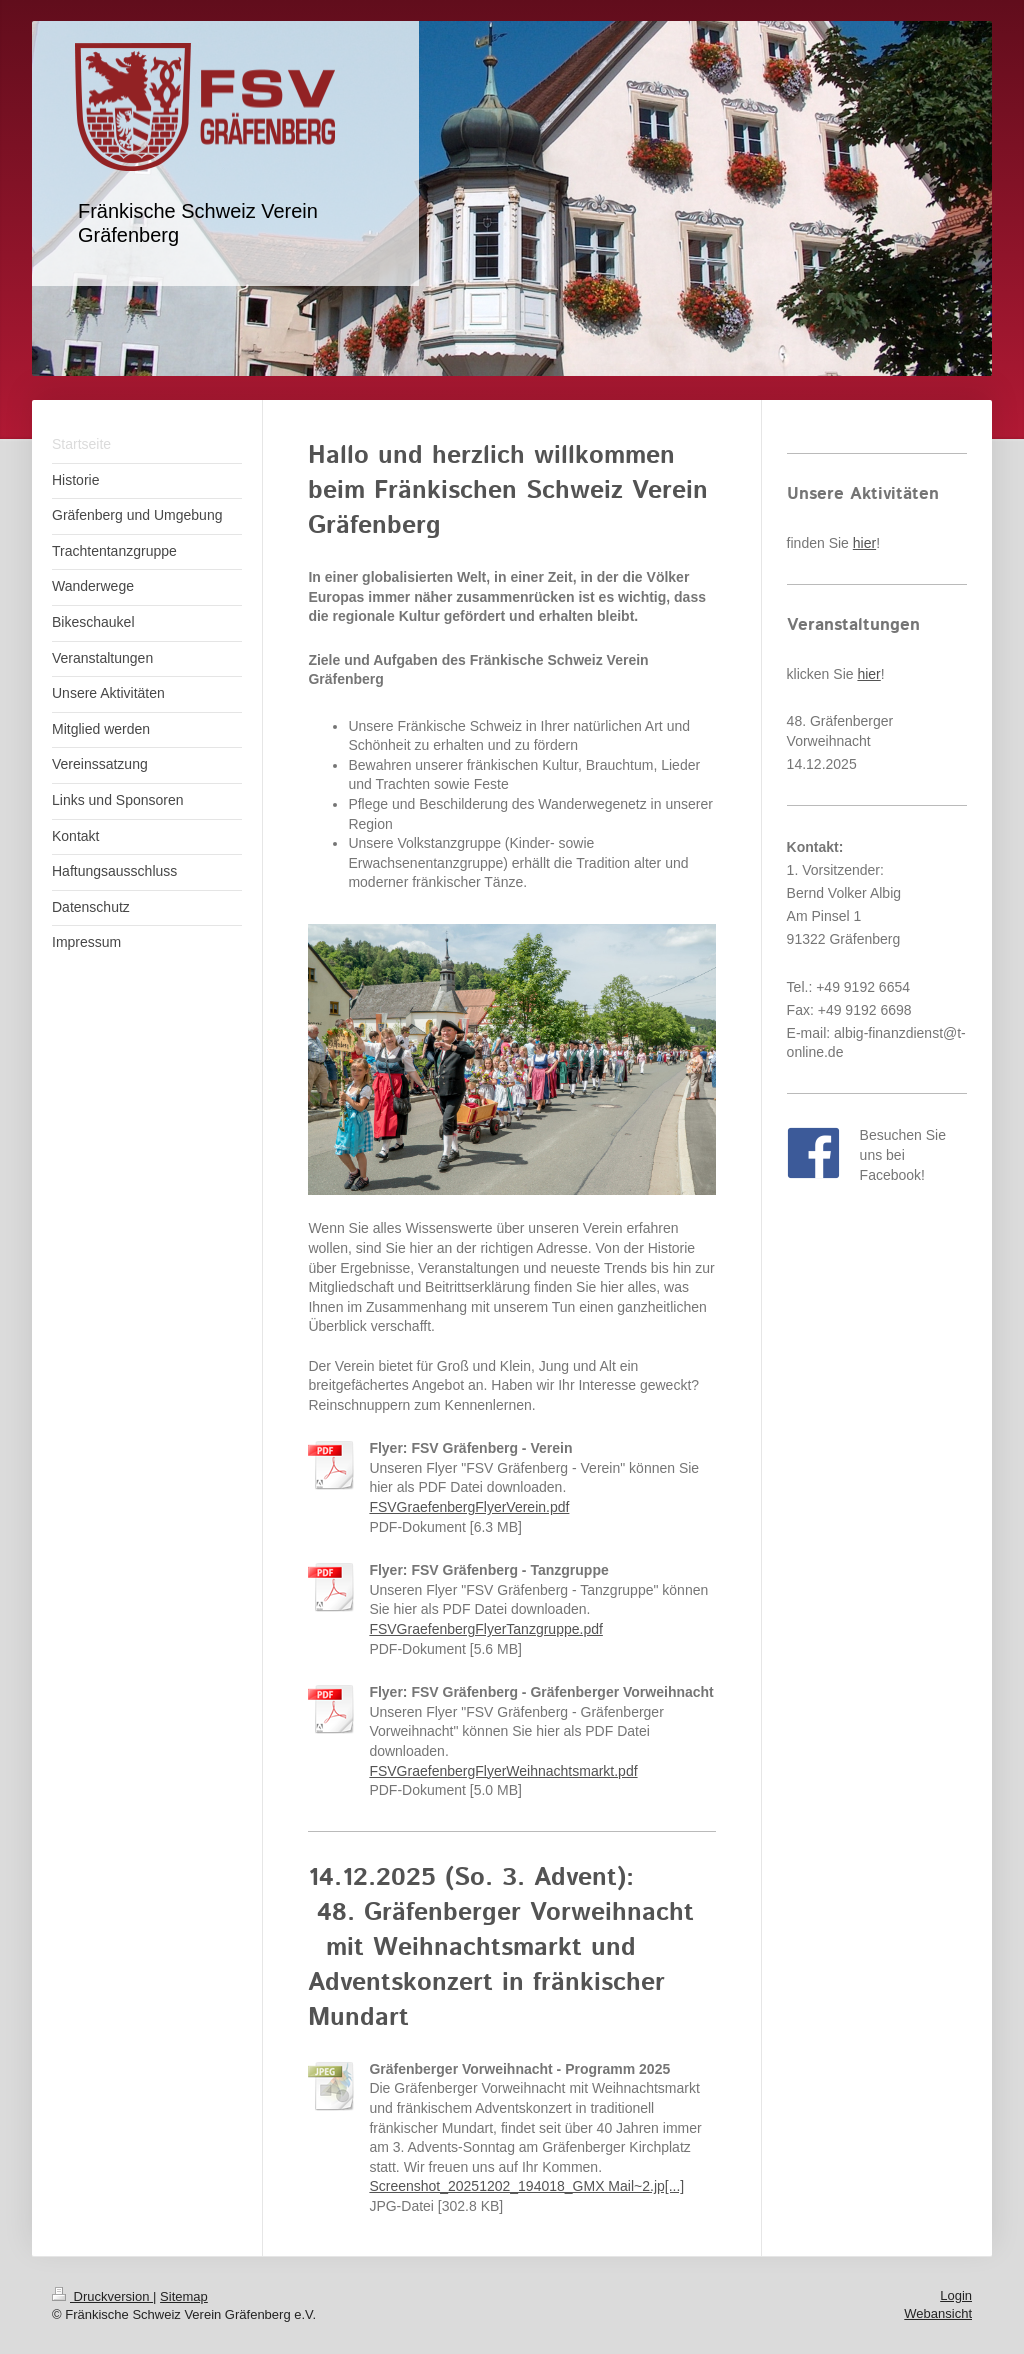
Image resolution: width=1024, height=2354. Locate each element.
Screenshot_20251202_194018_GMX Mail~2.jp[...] (526, 2186)
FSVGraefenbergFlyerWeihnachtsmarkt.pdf (503, 1771)
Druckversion (102, 2296)
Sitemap (184, 2296)
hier (864, 543)
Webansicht (938, 2313)
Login (956, 2295)
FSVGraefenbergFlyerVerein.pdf (469, 1507)
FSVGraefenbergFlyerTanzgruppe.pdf (485, 1629)
